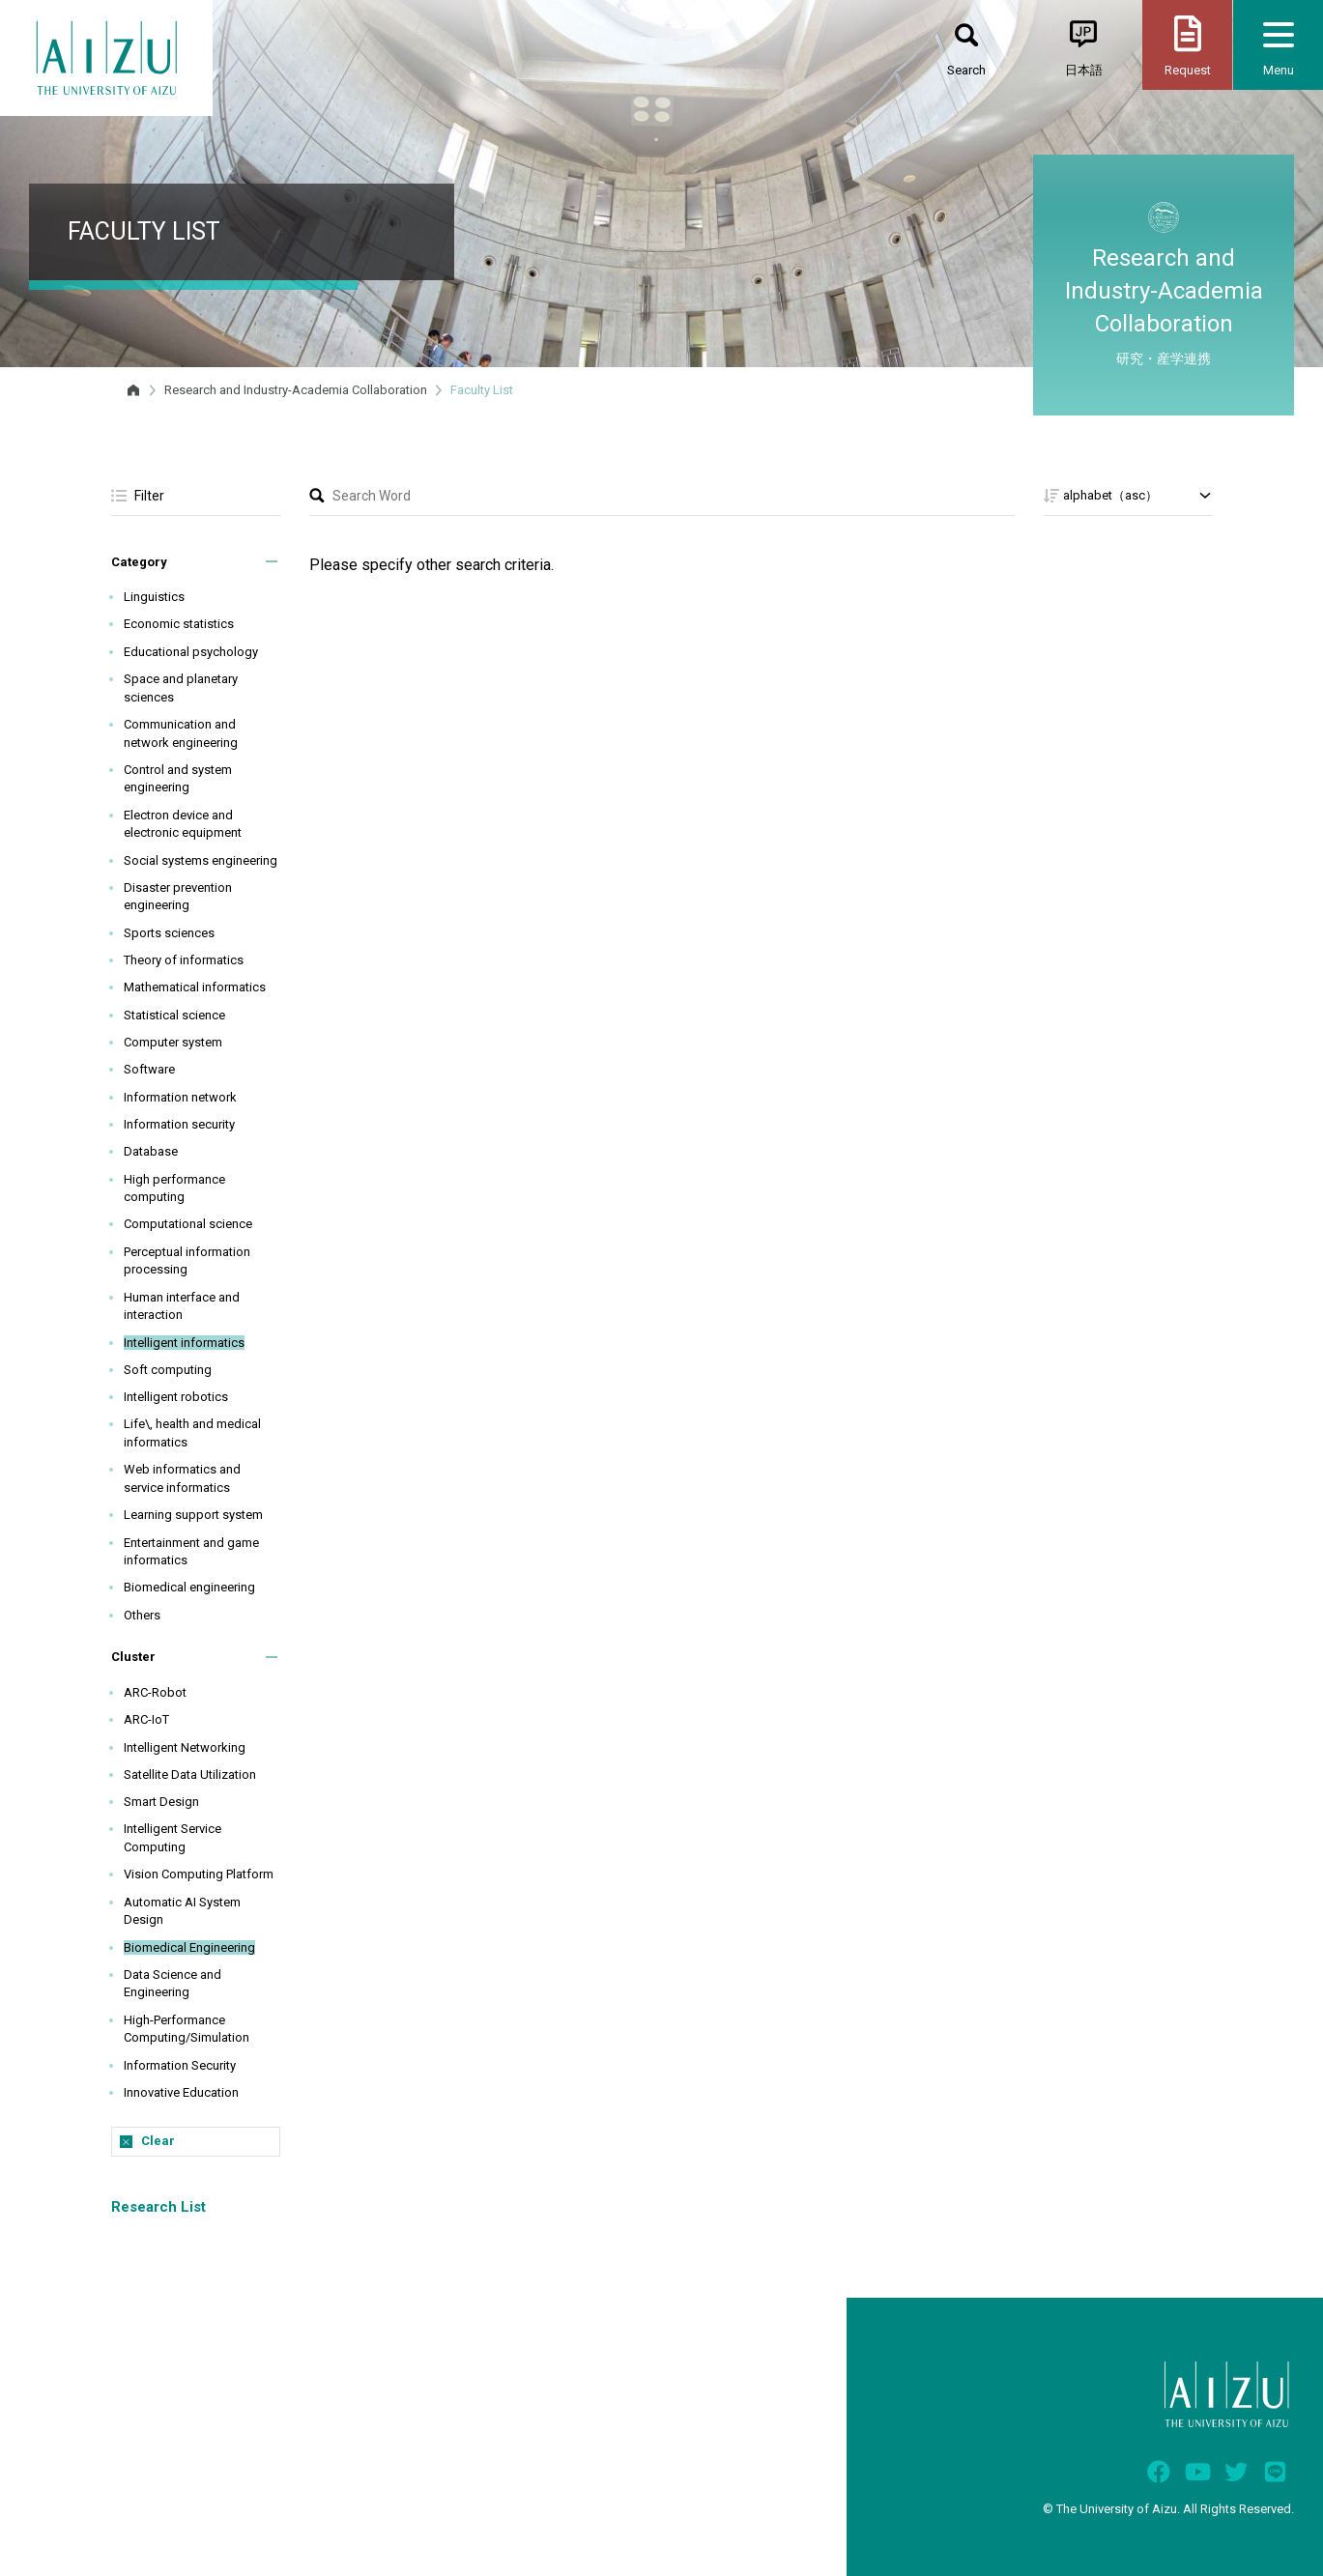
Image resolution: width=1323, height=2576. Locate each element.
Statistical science (174, 1015)
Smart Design (161, 1801)
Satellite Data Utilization (190, 1774)
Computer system (173, 1042)
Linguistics (154, 596)
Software (149, 1069)
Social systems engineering (200, 860)
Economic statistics (179, 623)
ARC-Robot (155, 1692)
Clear (158, 2140)
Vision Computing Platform (198, 1874)
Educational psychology (191, 651)
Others (142, 1615)
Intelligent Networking (184, 1747)
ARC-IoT (146, 1719)
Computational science (188, 1223)
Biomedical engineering (189, 1587)
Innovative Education (181, 2092)
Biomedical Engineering (189, 1947)
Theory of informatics (184, 960)
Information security (179, 1124)
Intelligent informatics (184, 1342)
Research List (158, 2207)
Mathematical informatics (195, 987)
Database (151, 1151)
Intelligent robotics (176, 1396)
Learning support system (193, 1514)
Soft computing (168, 1369)
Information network (180, 1097)
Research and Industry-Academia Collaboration (295, 390)
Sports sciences (169, 933)
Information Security (180, 2065)
